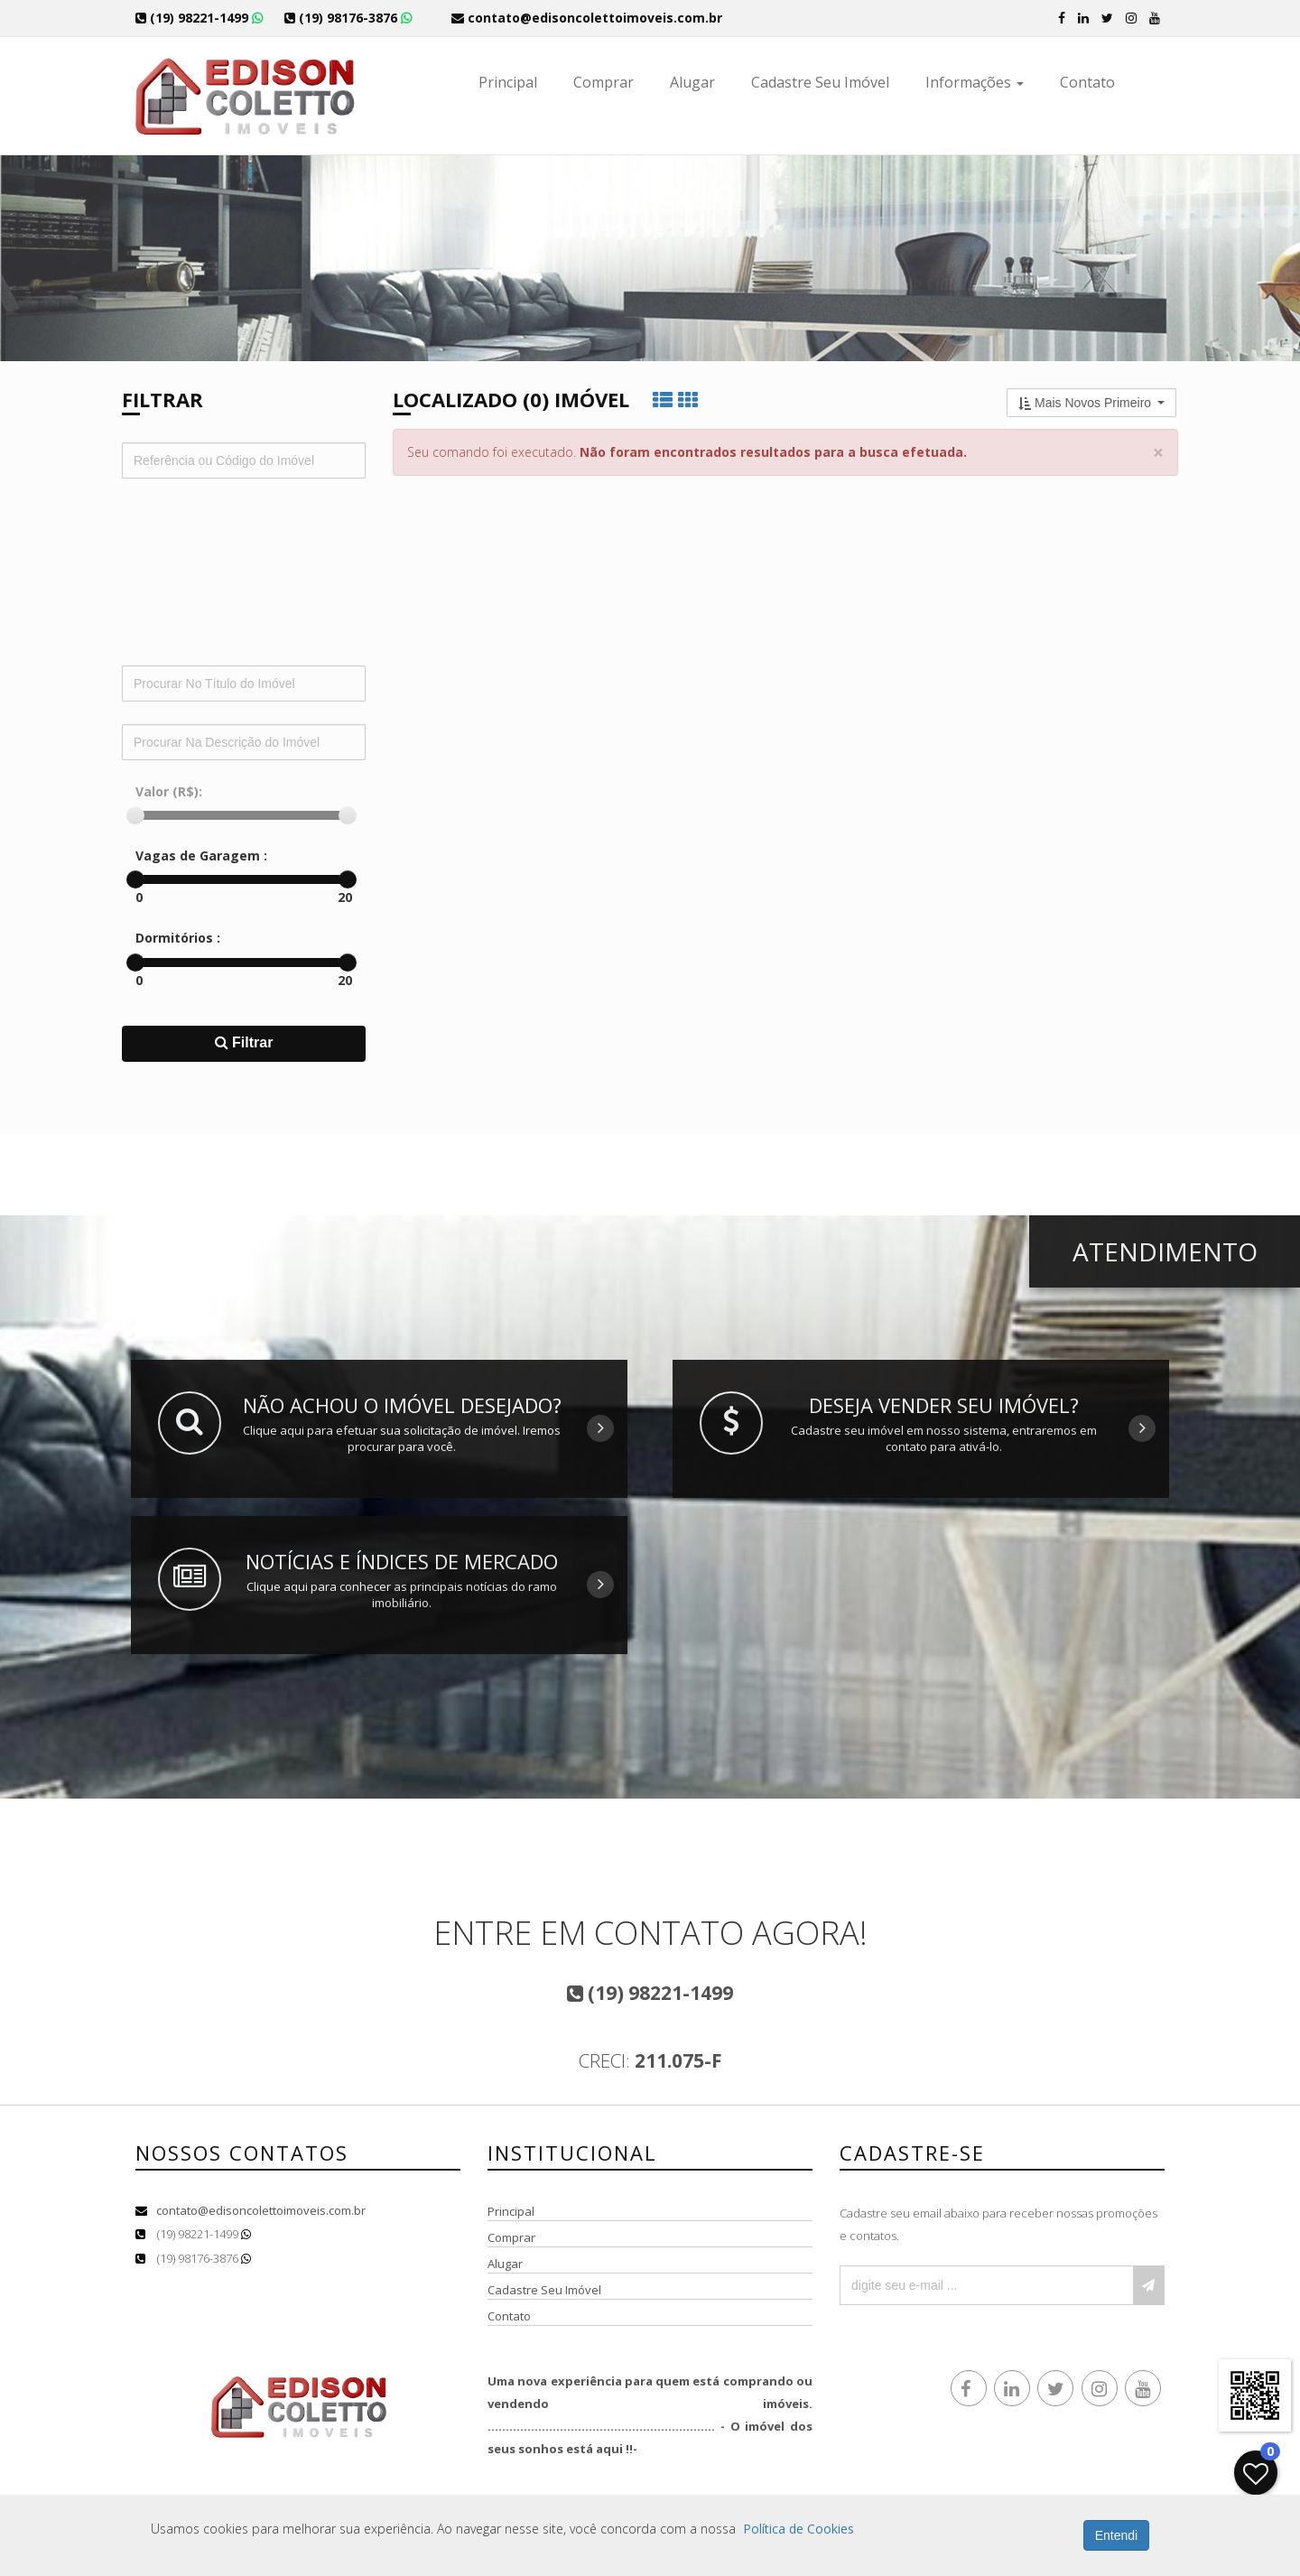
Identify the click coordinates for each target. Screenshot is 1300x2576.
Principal (507, 82)
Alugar (692, 82)
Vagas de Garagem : (201, 855)
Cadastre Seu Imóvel (820, 82)
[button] (1091, 402)
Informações (974, 82)
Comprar (603, 82)
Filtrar (244, 1042)
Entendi (1116, 2535)
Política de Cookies (798, 2528)
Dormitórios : (177, 937)
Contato (1087, 82)
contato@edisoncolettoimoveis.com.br (261, 2210)
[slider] (135, 815)
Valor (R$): (168, 791)
